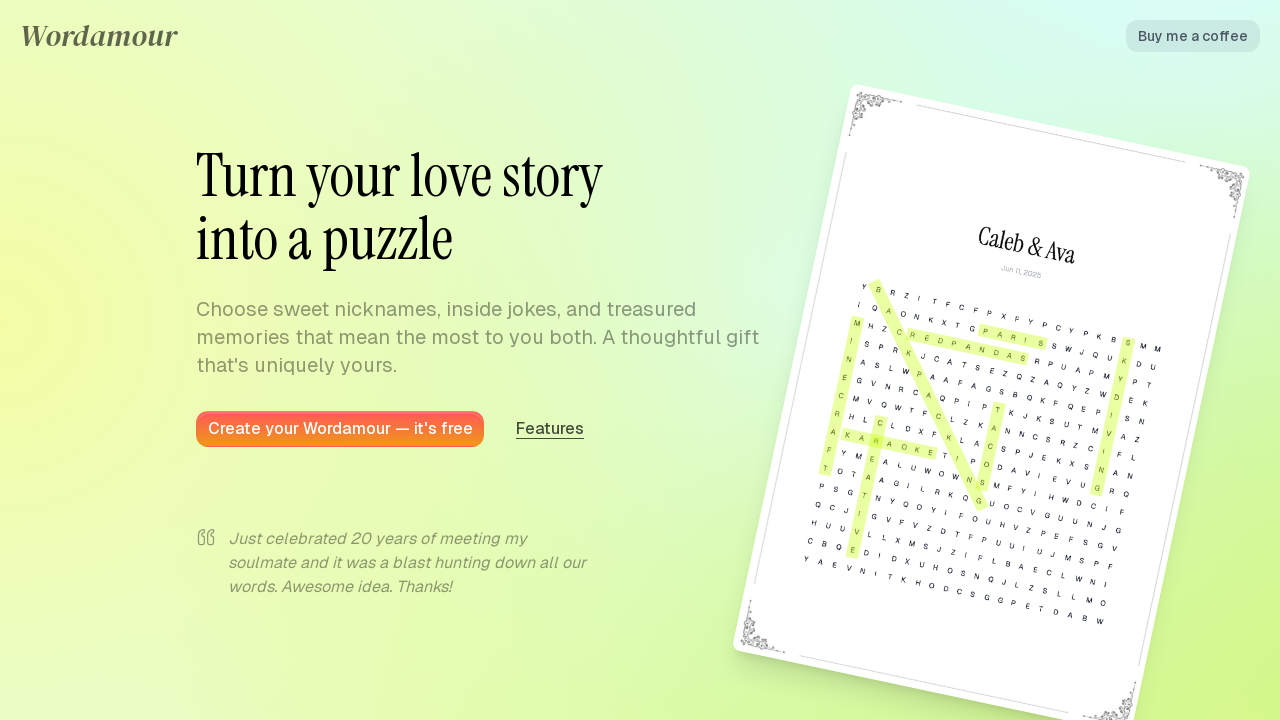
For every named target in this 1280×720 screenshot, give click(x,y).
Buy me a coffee (1193, 36)
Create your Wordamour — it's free (340, 428)
